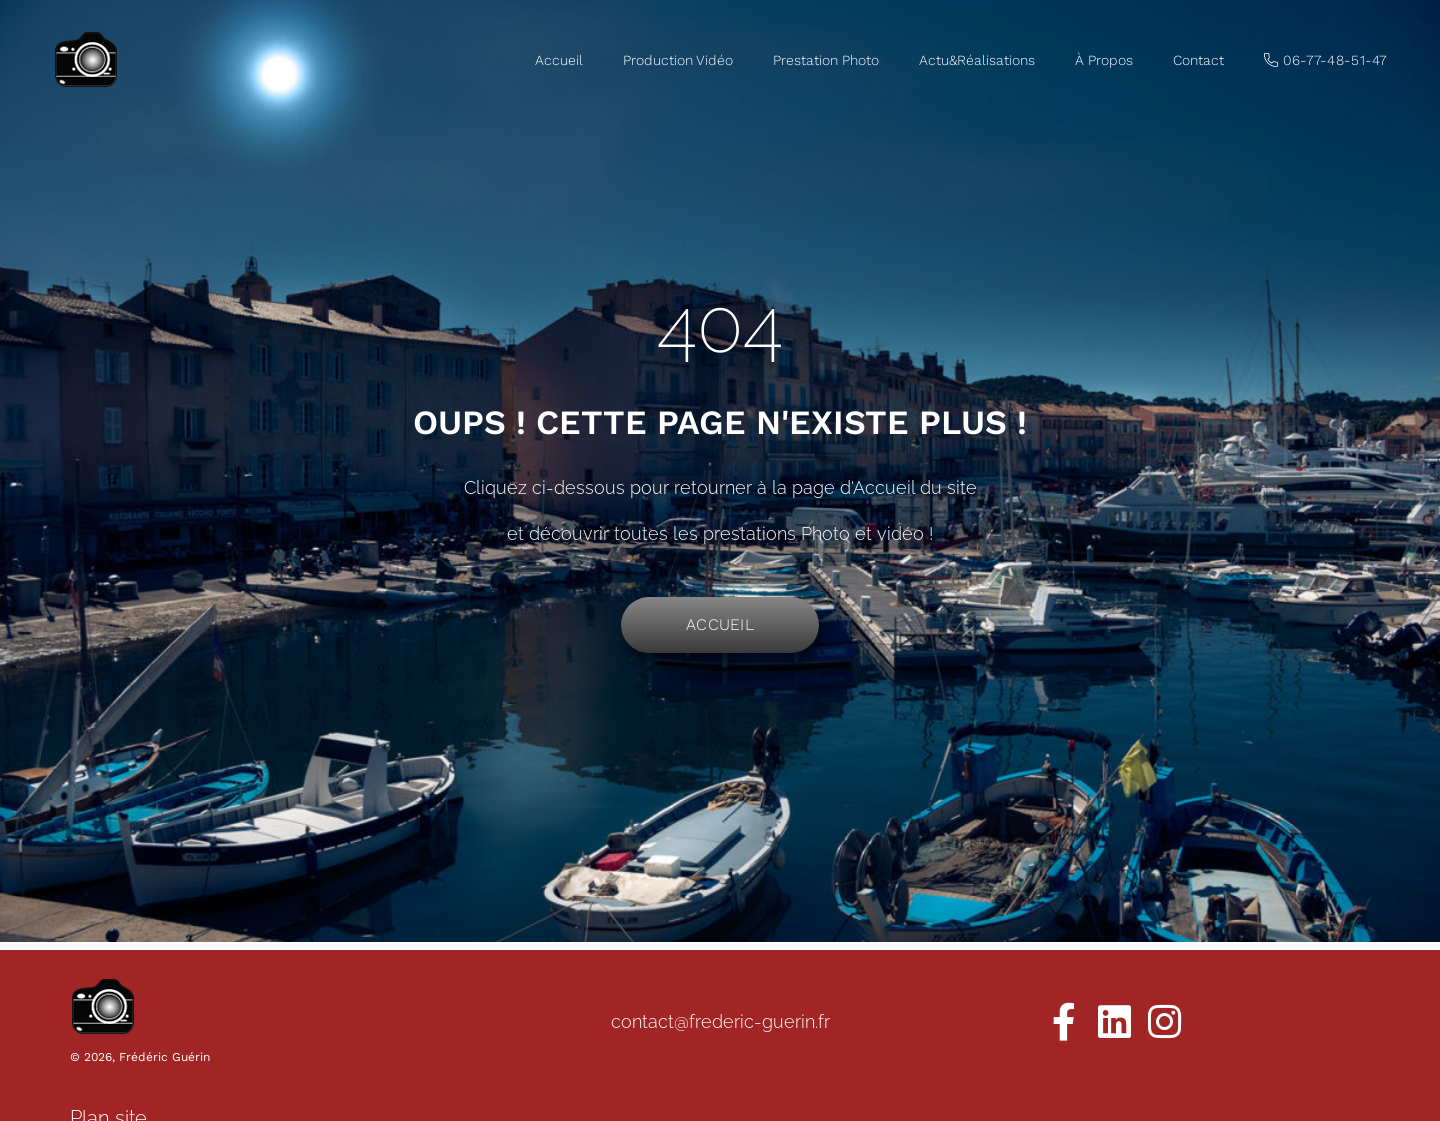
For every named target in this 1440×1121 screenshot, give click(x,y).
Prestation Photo (826, 60)
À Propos (1104, 60)
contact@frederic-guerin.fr (720, 1021)
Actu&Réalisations (977, 60)
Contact (1198, 60)
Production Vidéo (678, 60)
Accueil (559, 60)
